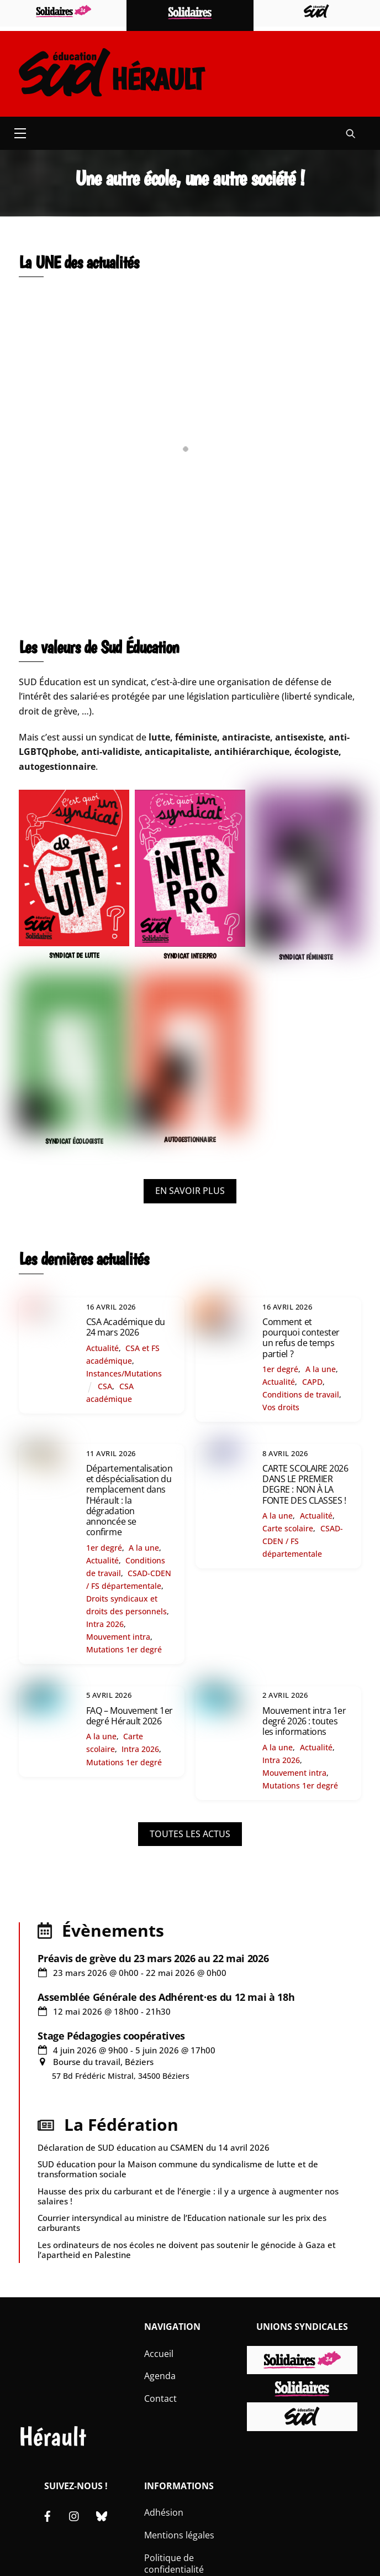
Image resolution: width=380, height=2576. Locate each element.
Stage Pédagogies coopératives (111, 2035)
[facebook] (47, 2515)
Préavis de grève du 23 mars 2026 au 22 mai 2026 (153, 1958)
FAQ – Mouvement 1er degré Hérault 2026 (129, 1715)
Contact (160, 2398)
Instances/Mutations (124, 1373)
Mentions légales (179, 2535)
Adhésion (163, 2512)
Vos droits (280, 1407)
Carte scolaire (287, 1528)
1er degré (280, 1369)
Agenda (160, 2376)
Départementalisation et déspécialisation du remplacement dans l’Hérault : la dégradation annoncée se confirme (129, 1500)
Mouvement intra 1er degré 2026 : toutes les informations (304, 1721)
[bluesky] (102, 2515)
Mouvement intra (118, 1636)
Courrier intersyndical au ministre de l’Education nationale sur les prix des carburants (182, 2222)
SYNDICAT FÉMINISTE (305, 957)
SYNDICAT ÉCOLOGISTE (74, 1141)
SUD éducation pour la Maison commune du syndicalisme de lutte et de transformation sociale (178, 2168)
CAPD (312, 1381)
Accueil (158, 2354)
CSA (105, 1386)
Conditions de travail (300, 1394)
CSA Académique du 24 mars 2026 (125, 1327)
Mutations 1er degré (124, 1649)
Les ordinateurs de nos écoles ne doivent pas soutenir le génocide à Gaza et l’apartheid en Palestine (187, 2249)
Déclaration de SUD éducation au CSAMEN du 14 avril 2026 (154, 2147)
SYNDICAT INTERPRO (190, 956)
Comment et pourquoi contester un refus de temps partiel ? (300, 1338)
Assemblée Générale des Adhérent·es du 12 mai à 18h (166, 1997)
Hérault (52, 2436)
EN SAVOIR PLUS (190, 1191)
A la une (320, 1369)
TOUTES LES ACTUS (190, 1834)
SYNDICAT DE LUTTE (74, 955)
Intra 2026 (105, 1624)
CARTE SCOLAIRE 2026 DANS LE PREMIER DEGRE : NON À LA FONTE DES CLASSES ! (305, 1484)
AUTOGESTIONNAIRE (190, 1139)
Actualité (102, 1348)
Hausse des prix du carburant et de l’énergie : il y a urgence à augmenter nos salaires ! (188, 2196)
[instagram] (75, 2515)
